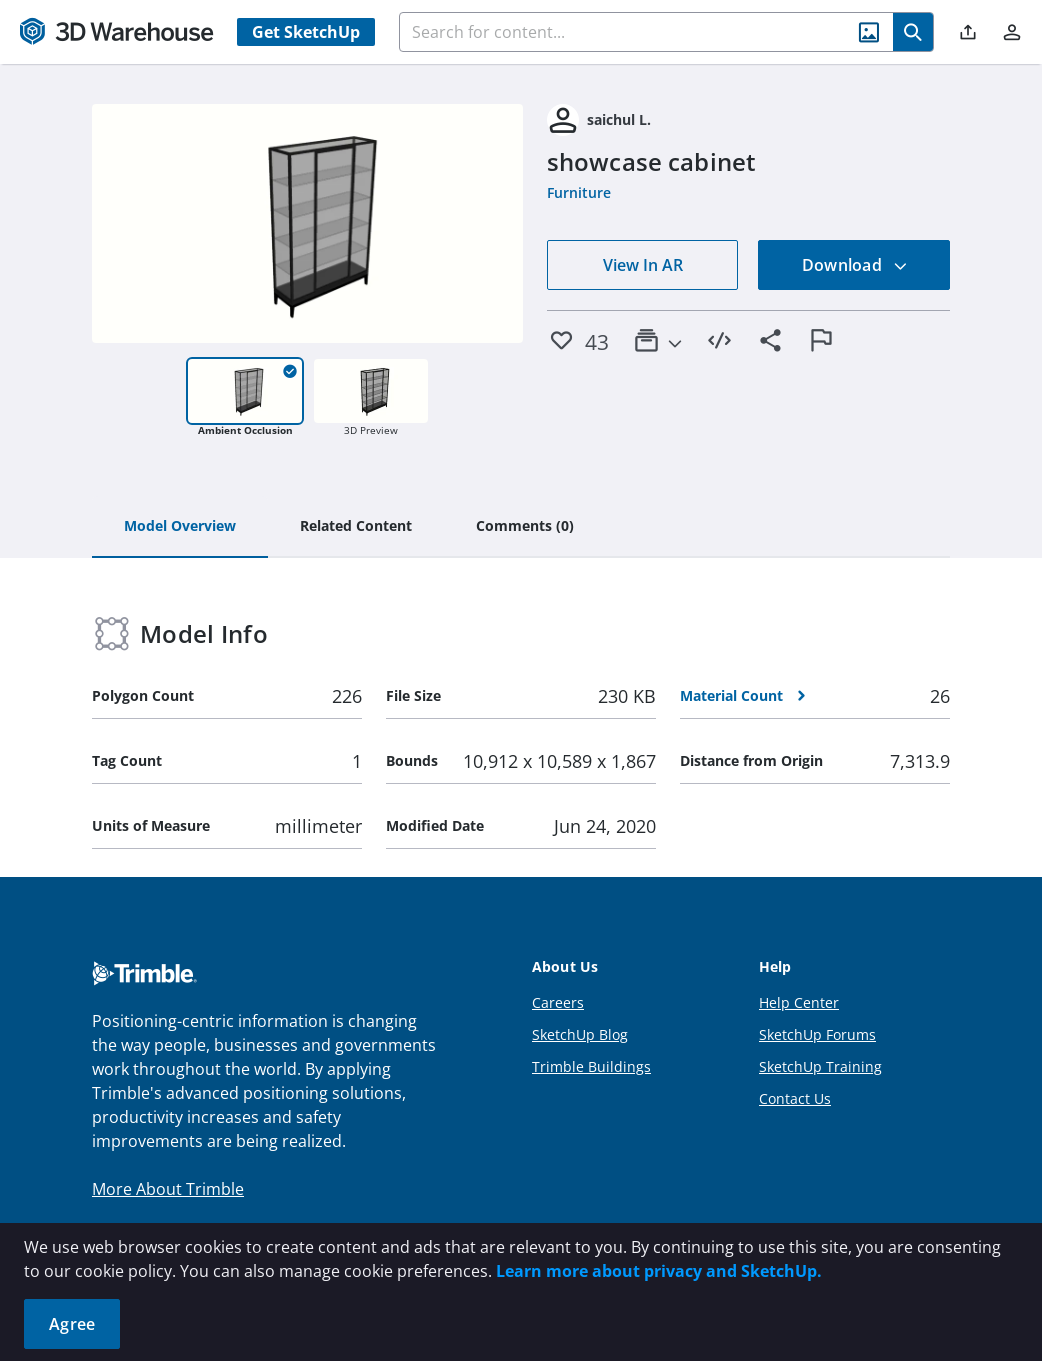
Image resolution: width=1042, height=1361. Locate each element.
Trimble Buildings (591, 1066)
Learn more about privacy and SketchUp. (659, 1271)
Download (855, 265)
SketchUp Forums (817, 1034)
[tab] (180, 527)
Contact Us (795, 1098)
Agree (72, 1324)
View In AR (643, 265)
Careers (558, 1002)
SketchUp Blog (580, 1034)
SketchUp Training (820, 1066)
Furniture (579, 192)
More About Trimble (168, 1189)
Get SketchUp (306, 32)
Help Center (799, 1002)
